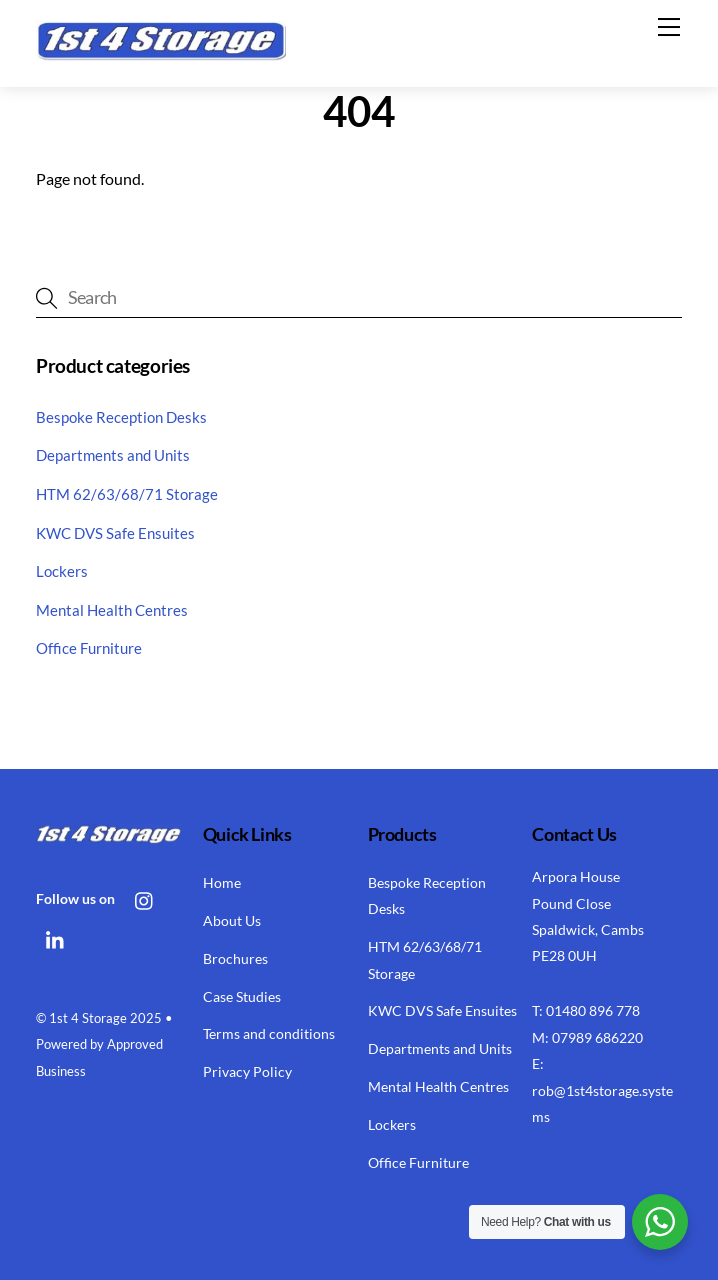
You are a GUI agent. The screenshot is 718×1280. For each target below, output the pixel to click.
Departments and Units (113, 455)
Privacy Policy (247, 1071)
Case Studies (242, 996)
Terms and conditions (269, 1033)
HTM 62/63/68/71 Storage (127, 494)
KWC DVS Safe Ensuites (115, 533)
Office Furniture (89, 648)
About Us (232, 920)
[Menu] (669, 27)
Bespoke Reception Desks (121, 417)
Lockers (62, 571)
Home (222, 882)
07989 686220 (597, 1037)
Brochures (235, 958)
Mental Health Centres (112, 610)
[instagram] (145, 897)
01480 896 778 (593, 1010)
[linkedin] (56, 937)
